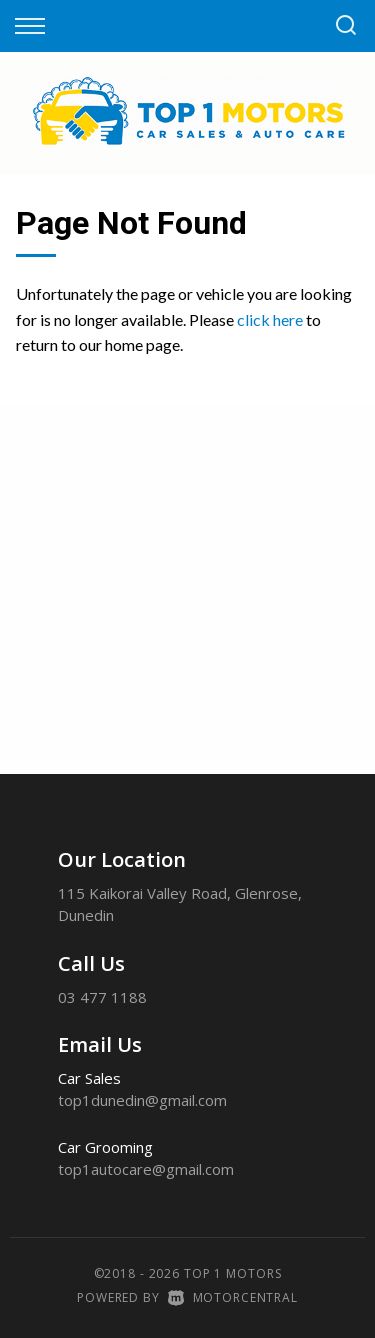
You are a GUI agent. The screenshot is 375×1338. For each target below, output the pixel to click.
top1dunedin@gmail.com (142, 1100)
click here (270, 319)
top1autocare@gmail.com (146, 1169)
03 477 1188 (102, 997)
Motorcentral (233, 1297)
